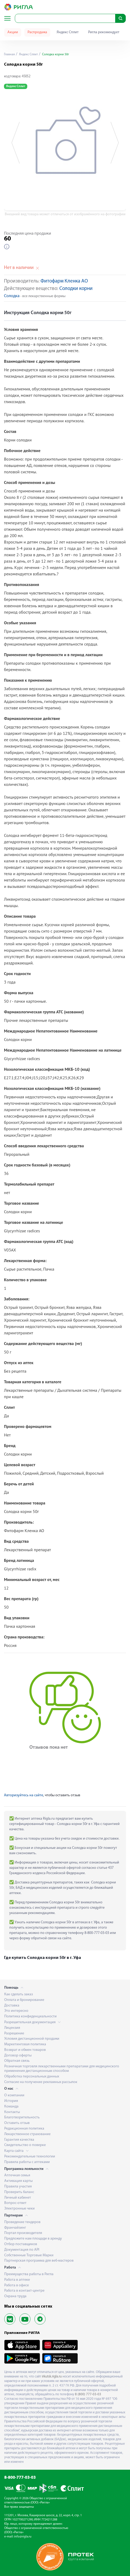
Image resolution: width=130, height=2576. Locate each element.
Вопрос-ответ (15, 2203)
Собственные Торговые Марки (28, 2255)
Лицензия (12, 2028)
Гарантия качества (19, 2140)
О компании (14, 2095)
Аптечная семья (17, 2175)
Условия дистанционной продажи (31, 2039)
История (11, 2101)
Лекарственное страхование (27, 2134)
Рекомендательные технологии (29, 2156)
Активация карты (18, 2181)
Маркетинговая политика (25, 2044)
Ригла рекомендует (103, 32)
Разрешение (14, 2033)
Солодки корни (76, 288)
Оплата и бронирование (24, 2000)
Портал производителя (23, 2233)
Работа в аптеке (17, 2280)
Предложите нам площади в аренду (33, 2239)
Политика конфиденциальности (30, 2016)
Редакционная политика (24, 2129)
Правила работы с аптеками (27, 2162)
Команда (11, 2107)
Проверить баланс (19, 2192)
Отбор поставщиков (20, 2244)
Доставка (11, 2006)
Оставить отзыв (17, 2123)
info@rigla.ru (23, 2536)
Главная (9, 54)
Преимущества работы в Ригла (28, 2274)
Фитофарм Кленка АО (64, 281)
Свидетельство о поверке (25, 2145)
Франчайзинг (15, 2228)
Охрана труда (15, 2296)
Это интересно (16, 2011)
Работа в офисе (16, 2285)
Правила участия (18, 2187)
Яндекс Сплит (68, 32)
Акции (12, 32)
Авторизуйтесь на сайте (23, 1795)
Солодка (12, 296)
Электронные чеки (19, 2209)
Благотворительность (22, 2117)
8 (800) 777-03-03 (88, 2394)
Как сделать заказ (18, 1994)
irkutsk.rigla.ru (52, 2376)
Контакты (12, 2112)
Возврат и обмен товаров (25, 2050)
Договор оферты (18, 2056)
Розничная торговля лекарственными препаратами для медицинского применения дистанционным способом (61, 2068)
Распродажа (37, 32)
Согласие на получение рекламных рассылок (40, 2082)
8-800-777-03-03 (20, 2478)
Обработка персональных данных (31, 2076)
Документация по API (21, 2250)
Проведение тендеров (22, 2222)
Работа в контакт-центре (24, 2291)
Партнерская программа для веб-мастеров (39, 2261)
